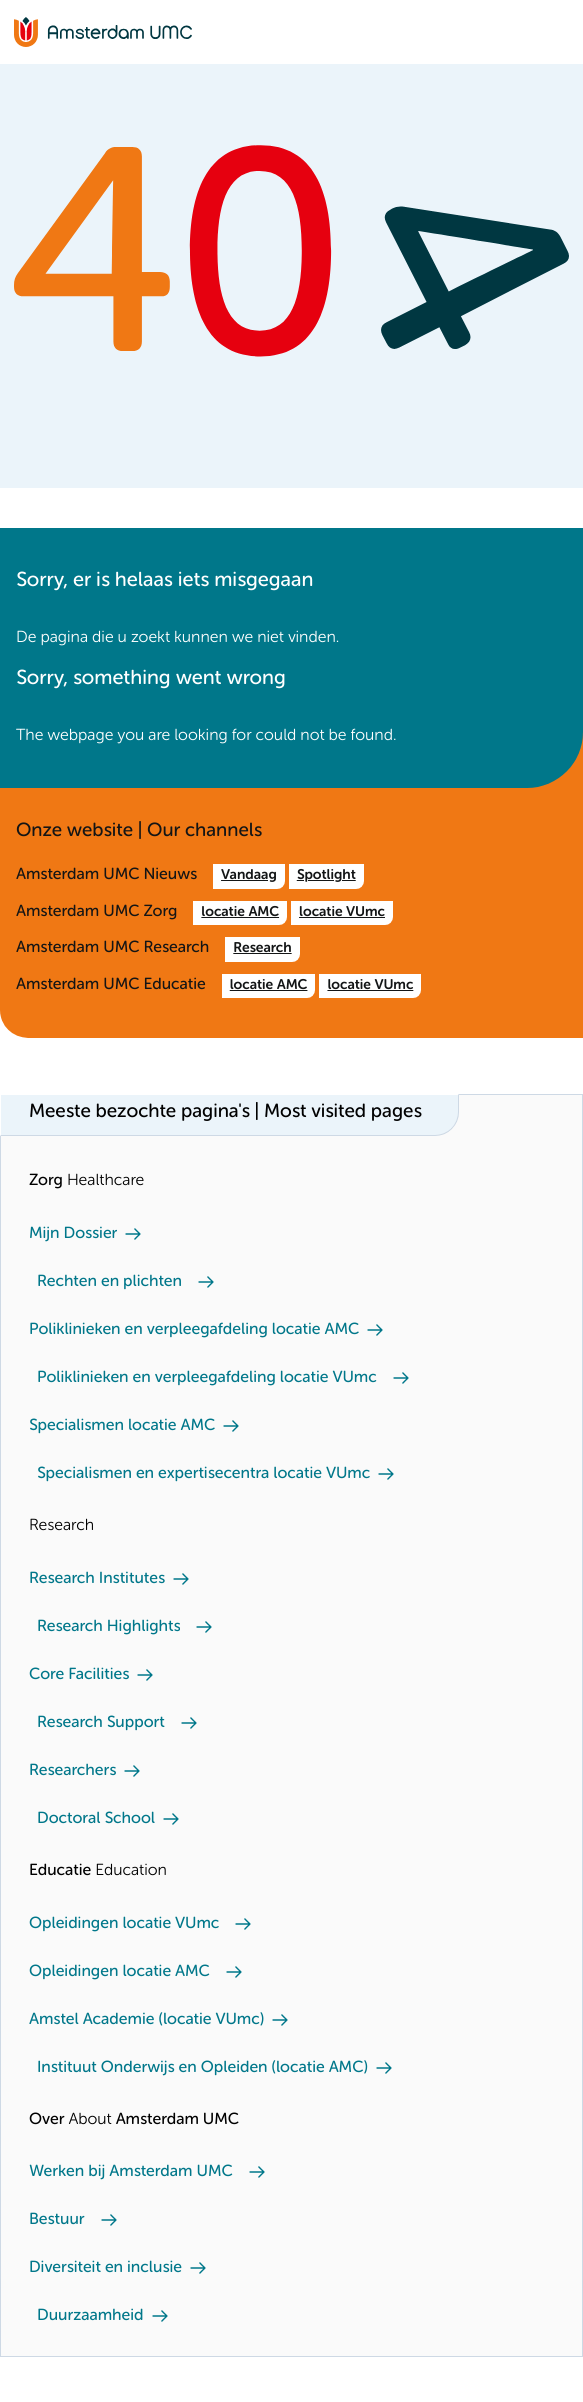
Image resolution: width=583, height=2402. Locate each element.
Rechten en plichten (109, 1282)
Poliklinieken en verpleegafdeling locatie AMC (194, 1330)
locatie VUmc (342, 913)
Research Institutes (97, 1579)
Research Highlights (108, 1627)
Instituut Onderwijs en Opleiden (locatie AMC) (202, 2068)
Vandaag (249, 876)
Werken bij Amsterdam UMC (131, 2172)
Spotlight (326, 876)
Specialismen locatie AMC (122, 1426)
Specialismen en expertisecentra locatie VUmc (203, 1474)
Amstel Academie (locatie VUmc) (146, 2020)
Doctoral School (96, 1819)
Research (262, 949)
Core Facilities (79, 1675)
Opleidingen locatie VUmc (124, 1924)
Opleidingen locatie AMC (119, 1972)
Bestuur (57, 2220)
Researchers (72, 1771)
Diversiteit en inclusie (105, 2268)
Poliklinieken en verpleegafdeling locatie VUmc (207, 1378)
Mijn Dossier (73, 1234)
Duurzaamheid (90, 2316)
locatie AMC (240, 913)
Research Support (101, 1723)
